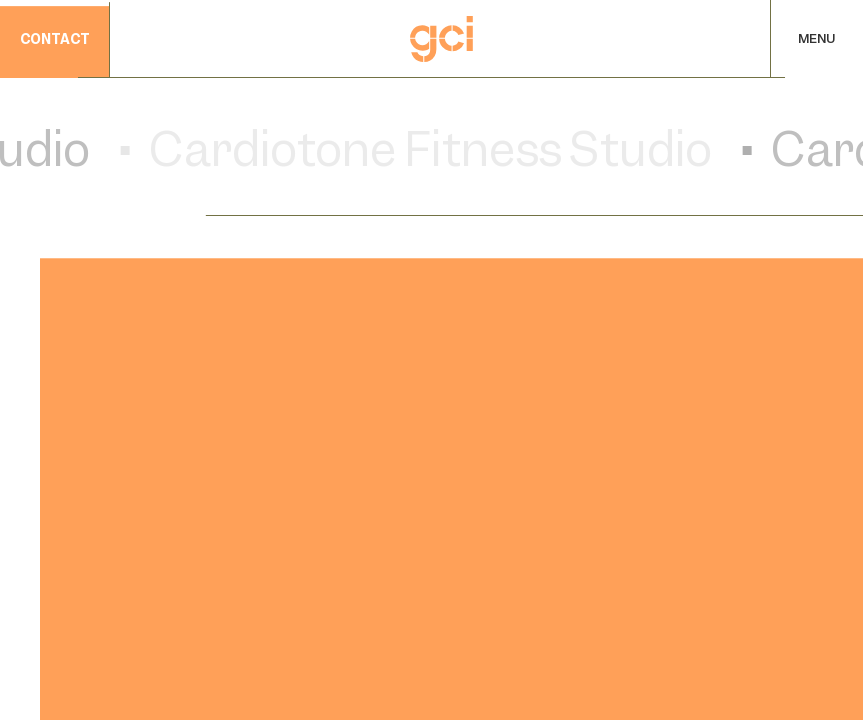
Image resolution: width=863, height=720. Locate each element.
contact (55, 41)
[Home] (441, 39)
